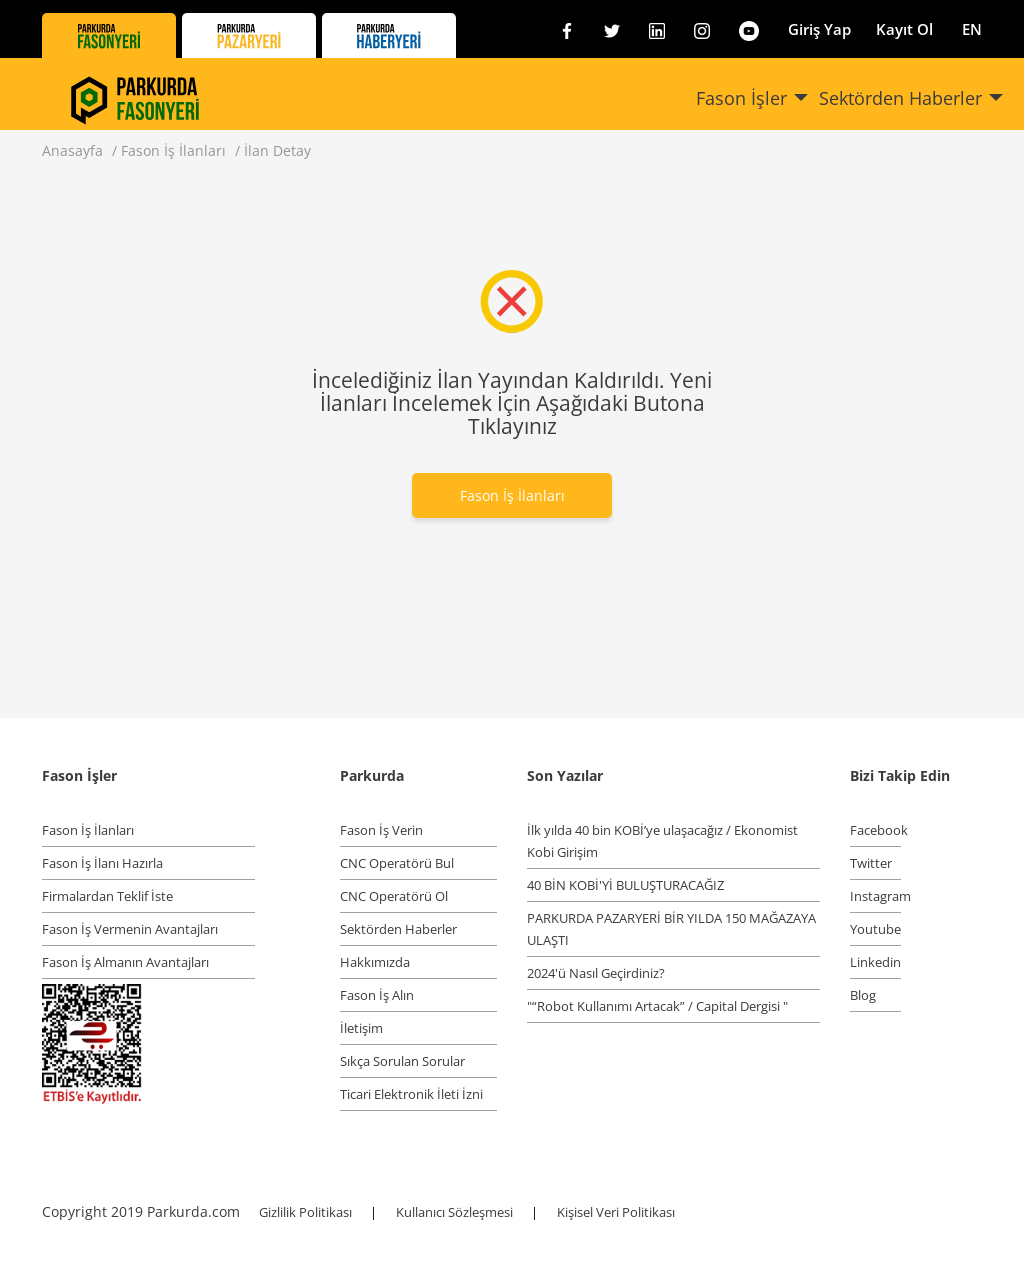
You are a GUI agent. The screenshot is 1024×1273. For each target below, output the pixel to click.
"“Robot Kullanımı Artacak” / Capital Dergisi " (657, 1006)
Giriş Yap (819, 29)
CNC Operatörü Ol (394, 896)
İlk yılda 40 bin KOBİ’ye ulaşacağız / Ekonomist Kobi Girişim (662, 841)
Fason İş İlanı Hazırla (102, 863)
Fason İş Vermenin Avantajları (130, 929)
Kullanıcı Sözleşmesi (456, 1212)
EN (972, 29)
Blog (863, 995)
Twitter (871, 863)
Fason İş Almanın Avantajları (125, 962)
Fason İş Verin (381, 830)
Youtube (875, 929)
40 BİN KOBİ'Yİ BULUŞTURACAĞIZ (625, 885)
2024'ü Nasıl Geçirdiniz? (596, 973)
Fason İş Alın (377, 995)
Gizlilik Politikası (307, 1212)
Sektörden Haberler (900, 98)
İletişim (361, 1028)
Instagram (875, 896)
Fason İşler (741, 98)
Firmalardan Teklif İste (107, 896)
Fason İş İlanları (512, 495)
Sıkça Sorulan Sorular (402, 1061)
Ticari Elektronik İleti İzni (411, 1094)
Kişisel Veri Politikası (616, 1212)
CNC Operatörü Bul (397, 863)
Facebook (875, 830)
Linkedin (875, 962)
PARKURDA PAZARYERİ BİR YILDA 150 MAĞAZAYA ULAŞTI (671, 929)
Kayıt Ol (904, 29)
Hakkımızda (375, 962)
